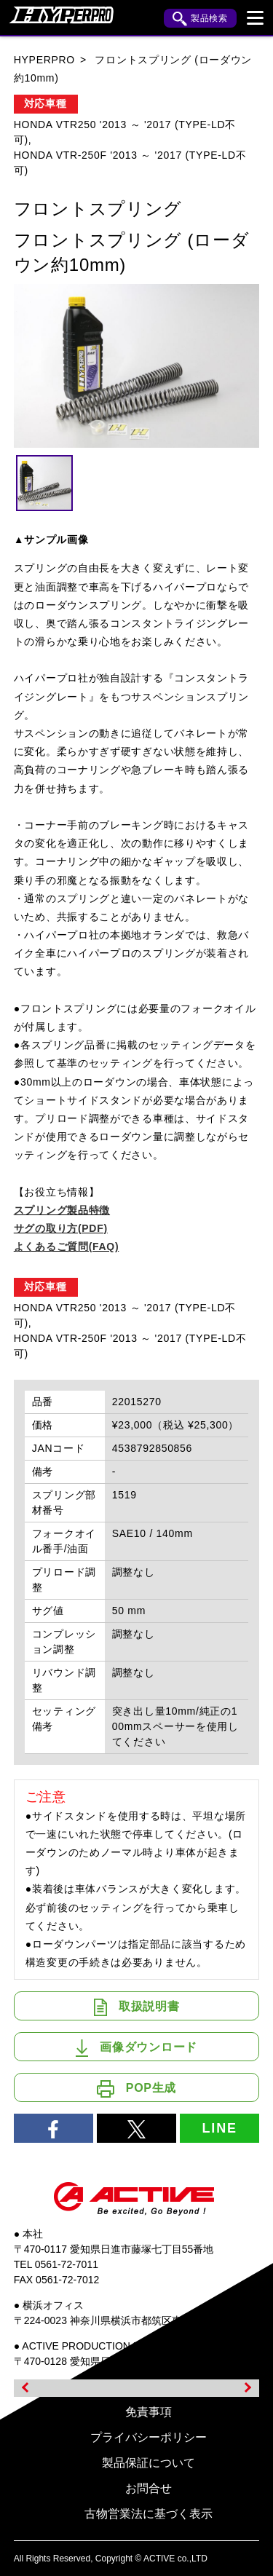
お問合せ (148, 2488)
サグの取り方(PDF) (61, 1228)
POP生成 (136, 2089)
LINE (219, 2128)
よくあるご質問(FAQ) (66, 1246)
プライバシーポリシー (148, 2437)
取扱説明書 (137, 2007)
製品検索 (200, 19)
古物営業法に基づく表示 (148, 2514)
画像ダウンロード (136, 2048)
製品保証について (148, 2463)
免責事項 (148, 2412)
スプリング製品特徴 (62, 1210)
